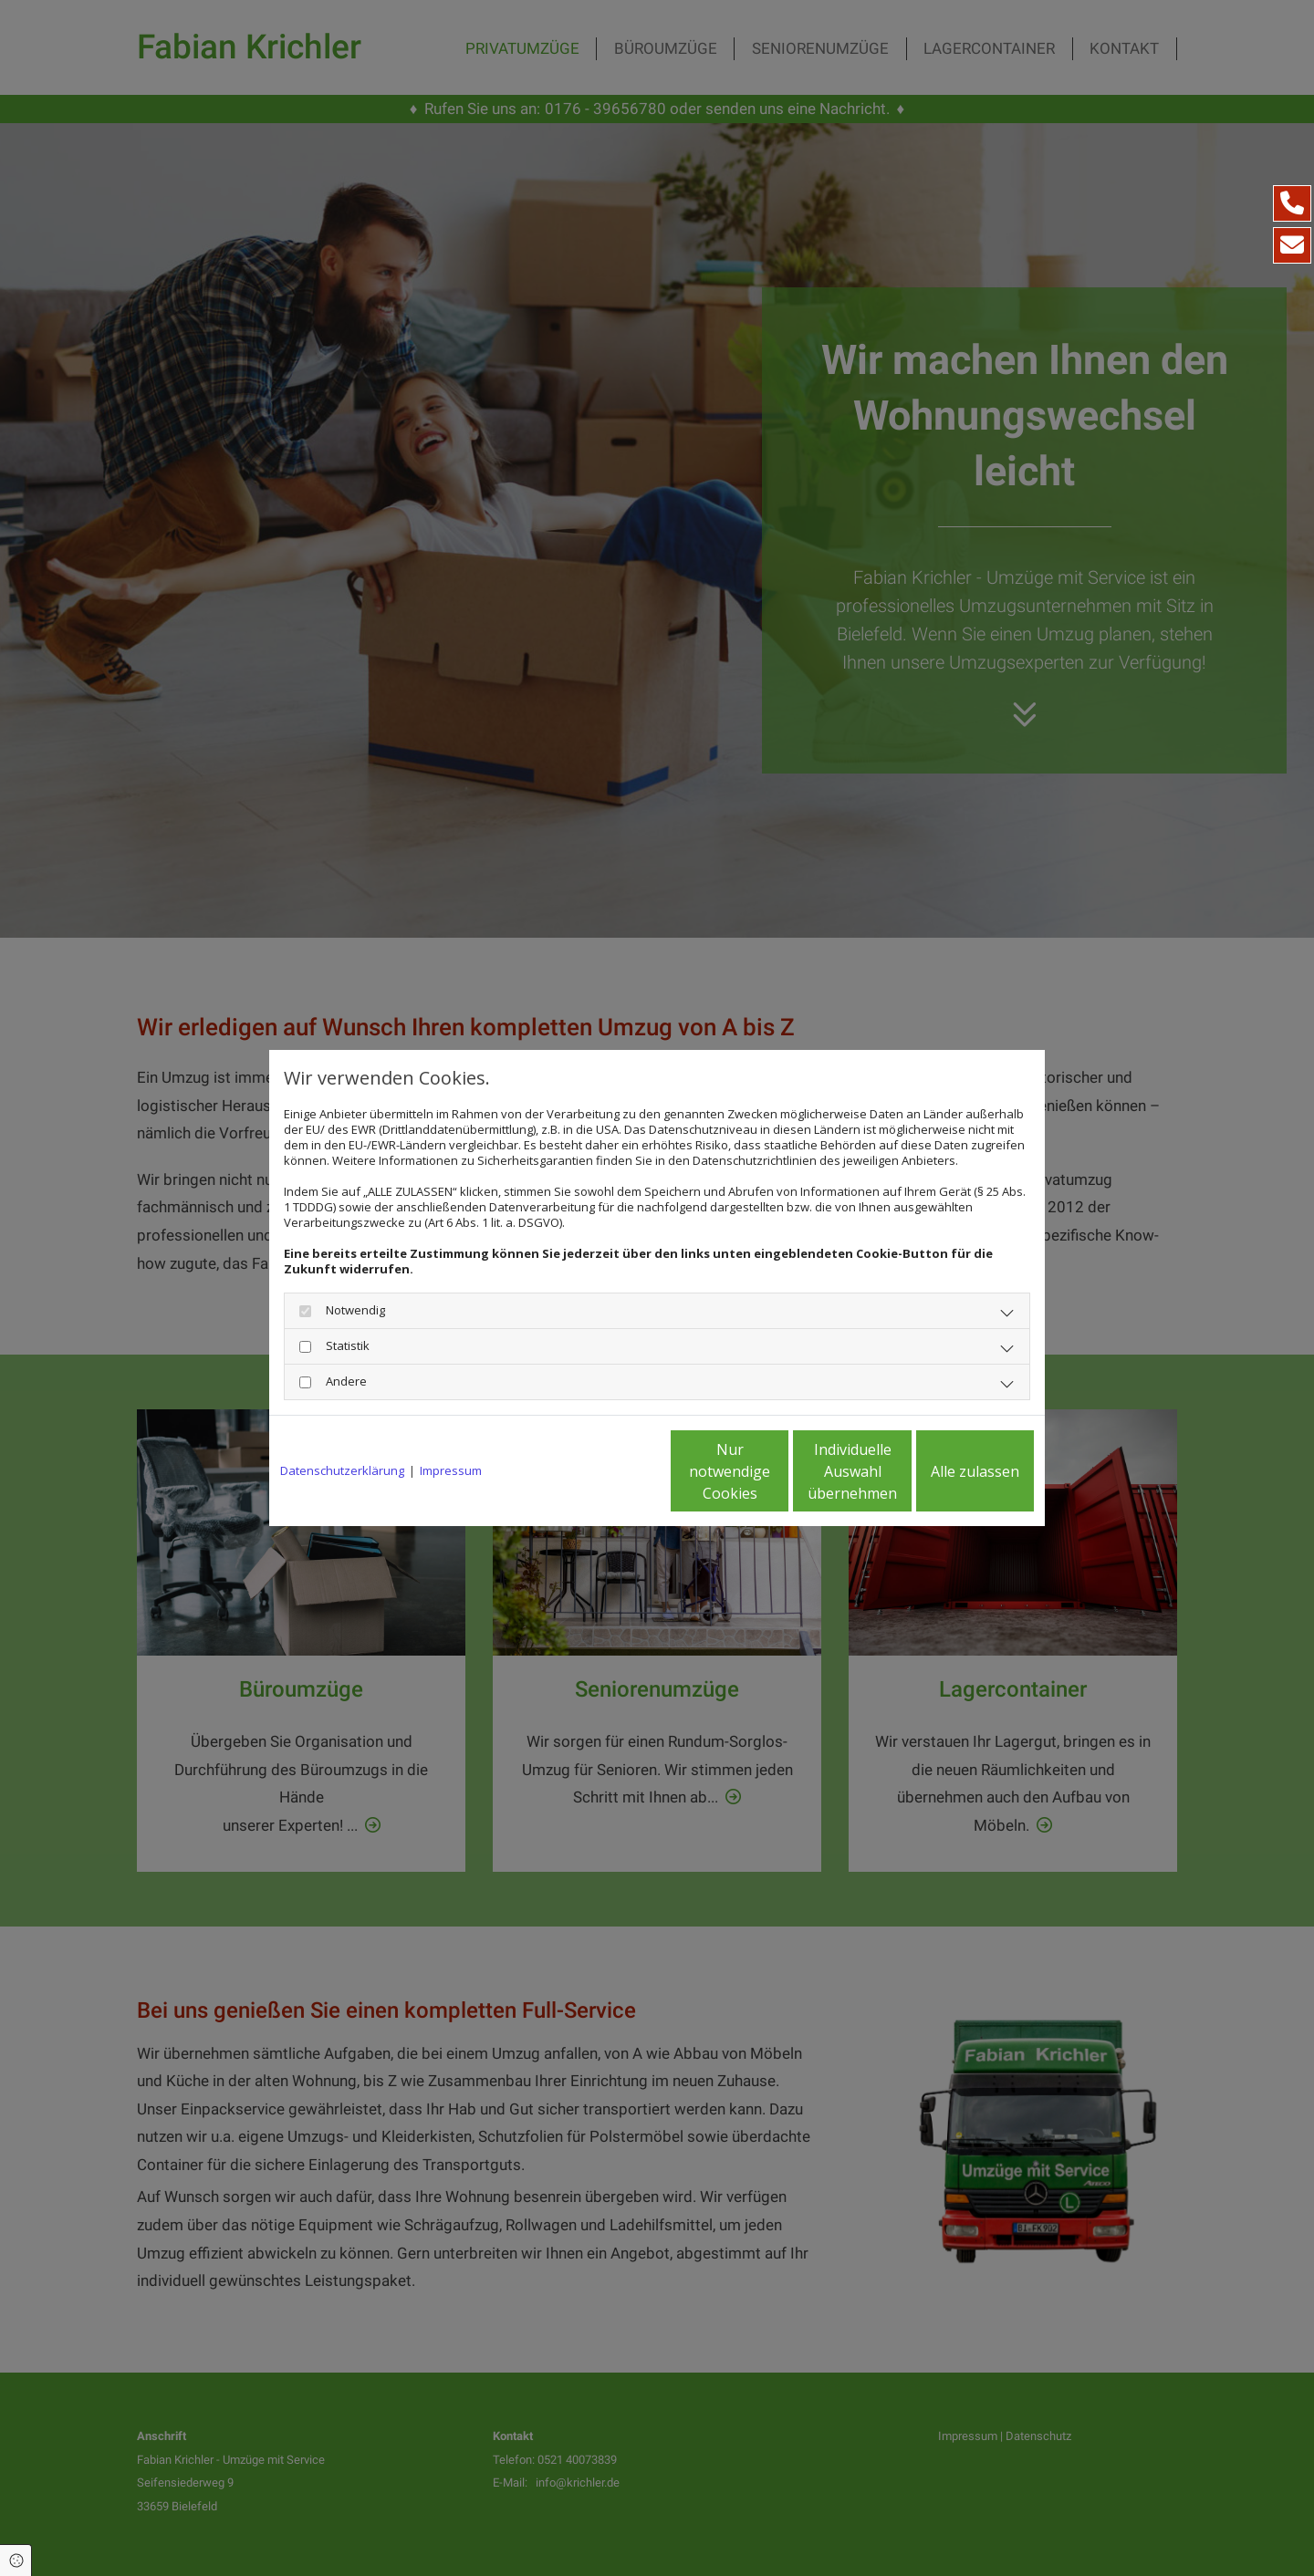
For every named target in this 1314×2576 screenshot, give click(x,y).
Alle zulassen (949, 1471)
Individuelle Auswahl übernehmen (776, 1471)
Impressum (451, 1471)
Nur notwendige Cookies (603, 1471)
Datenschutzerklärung (342, 1471)
